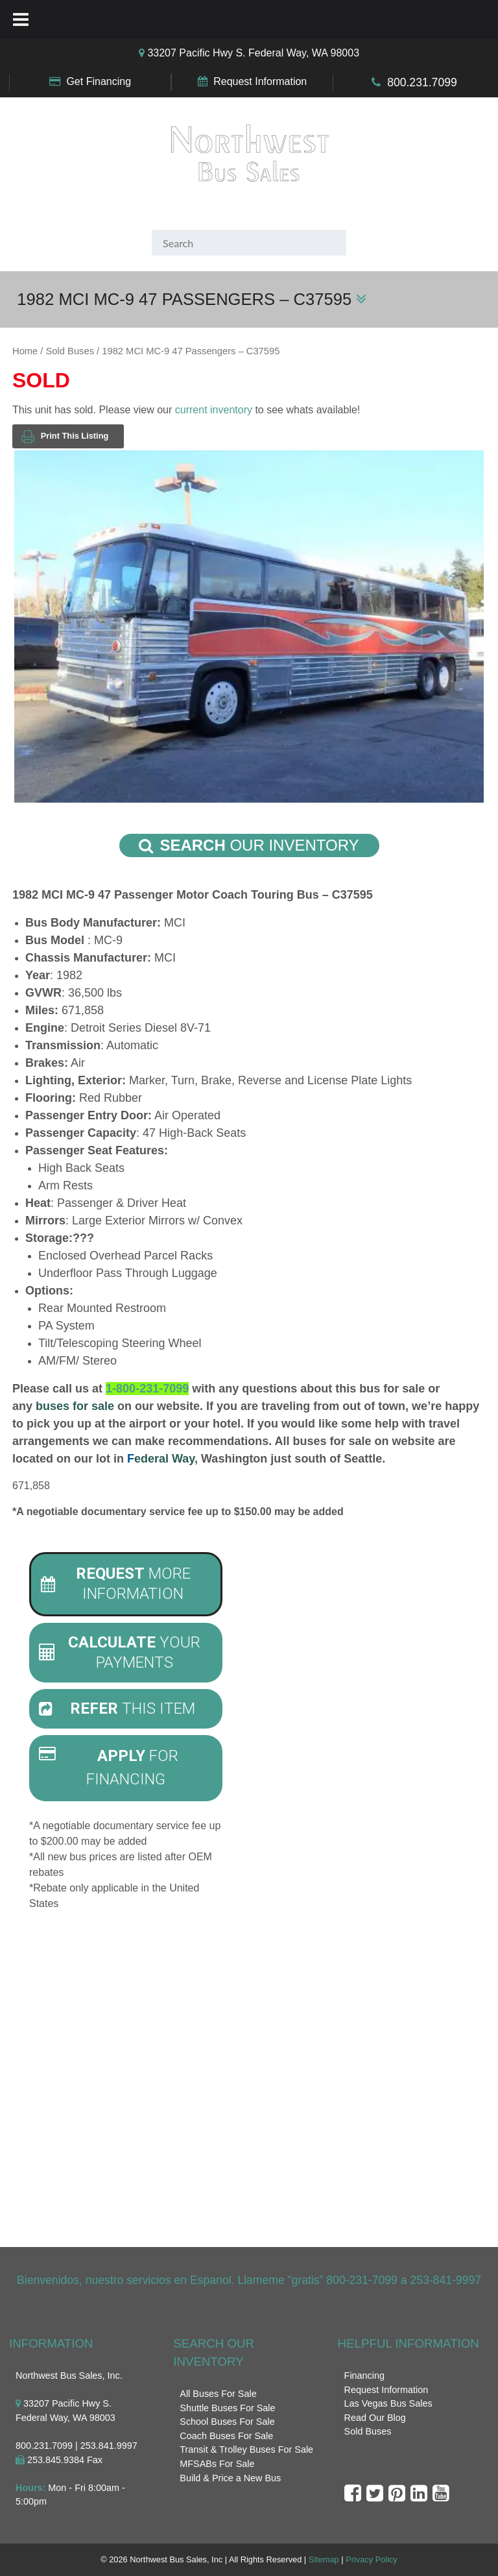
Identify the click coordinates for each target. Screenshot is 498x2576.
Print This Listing (65, 436)
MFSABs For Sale (217, 2464)
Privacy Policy (371, 2560)
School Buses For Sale (227, 2422)
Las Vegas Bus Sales (388, 2404)
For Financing (108, 1767)
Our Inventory (249, 845)
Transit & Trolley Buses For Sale (246, 2450)
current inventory (213, 409)
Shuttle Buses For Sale (227, 2408)
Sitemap (324, 2560)
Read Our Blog (375, 2417)
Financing (364, 2376)
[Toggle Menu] (21, 19)
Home (25, 351)
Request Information (260, 81)
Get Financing (98, 81)
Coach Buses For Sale (226, 2436)
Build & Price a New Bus (230, 2478)
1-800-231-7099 (147, 1388)
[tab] (125, 1584)
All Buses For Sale (218, 2394)
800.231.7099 (422, 82)
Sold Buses (70, 351)
